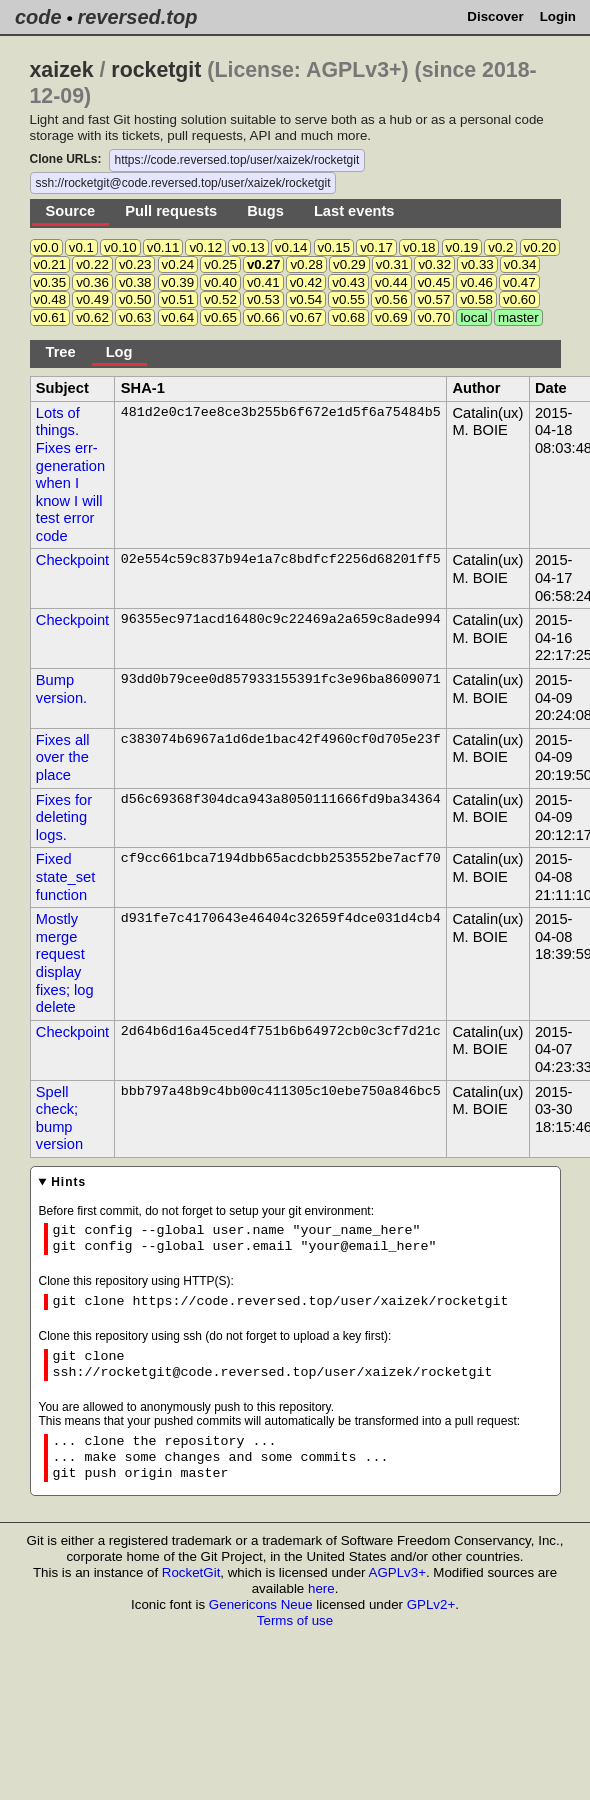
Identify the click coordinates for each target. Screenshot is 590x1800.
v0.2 (500, 247)
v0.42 (306, 282)
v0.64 (178, 317)
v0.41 (263, 282)
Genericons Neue (261, 1604)
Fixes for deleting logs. (64, 817)
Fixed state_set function (65, 876)
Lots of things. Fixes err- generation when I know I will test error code (70, 474)
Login (558, 16)
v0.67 (306, 317)
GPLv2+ (431, 1604)
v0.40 (220, 282)
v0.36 (92, 282)
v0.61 (50, 317)
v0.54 (306, 299)
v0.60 (519, 299)
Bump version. (61, 689)
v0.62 (92, 317)
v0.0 (46, 247)
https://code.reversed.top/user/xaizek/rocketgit (237, 160)
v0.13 (248, 247)
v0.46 (476, 282)
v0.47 (519, 282)
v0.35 (50, 282)
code (38, 17)
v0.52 (220, 299)
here (321, 1588)
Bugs (265, 211)
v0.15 (334, 247)
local (473, 317)
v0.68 (348, 317)
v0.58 (476, 299)
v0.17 (376, 247)
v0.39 (178, 282)
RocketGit (191, 1572)
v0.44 (391, 282)
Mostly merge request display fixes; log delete (65, 963)
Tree (61, 352)
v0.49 (92, 299)
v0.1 (81, 247)
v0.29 (349, 264)
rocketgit (156, 70)
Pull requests (171, 211)
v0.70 (434, 317)
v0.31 (392, 264)
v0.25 (220, 264)
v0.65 (220, 317)
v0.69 (391, 317)
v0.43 (348, 282)
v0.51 (178, 299)
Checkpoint (72, 560)
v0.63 (135, 317)
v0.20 (540, 247)
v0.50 (135, 299)
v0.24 (178, 264)
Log (119, 352)
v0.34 (520, 264)
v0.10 (120, 247)
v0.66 (263, 317)
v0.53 (263, 299)
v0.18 (419, 247)
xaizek (62, 70)
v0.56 (391, 299)
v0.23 (135, 264)
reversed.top (137, 17)
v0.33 (477, 264)
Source (71, 211)
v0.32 (434, 264)
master (518, 317)
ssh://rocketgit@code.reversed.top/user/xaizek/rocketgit (183, 183)
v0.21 (50, 264)
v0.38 (135, 282)
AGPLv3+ (397, 1572)
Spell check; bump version (59, 1118)
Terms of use (295, 1620)
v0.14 (291, 247)
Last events (354, 211)
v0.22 (92, 264)
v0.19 (462, 247)
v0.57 (434, 299)
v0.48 (50, 299)
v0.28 (306, 264)
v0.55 (348, 299)
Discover (495, 16)
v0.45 (434, 282)
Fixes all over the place (63, 757)
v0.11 (163, 247)
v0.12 (205, 247)
